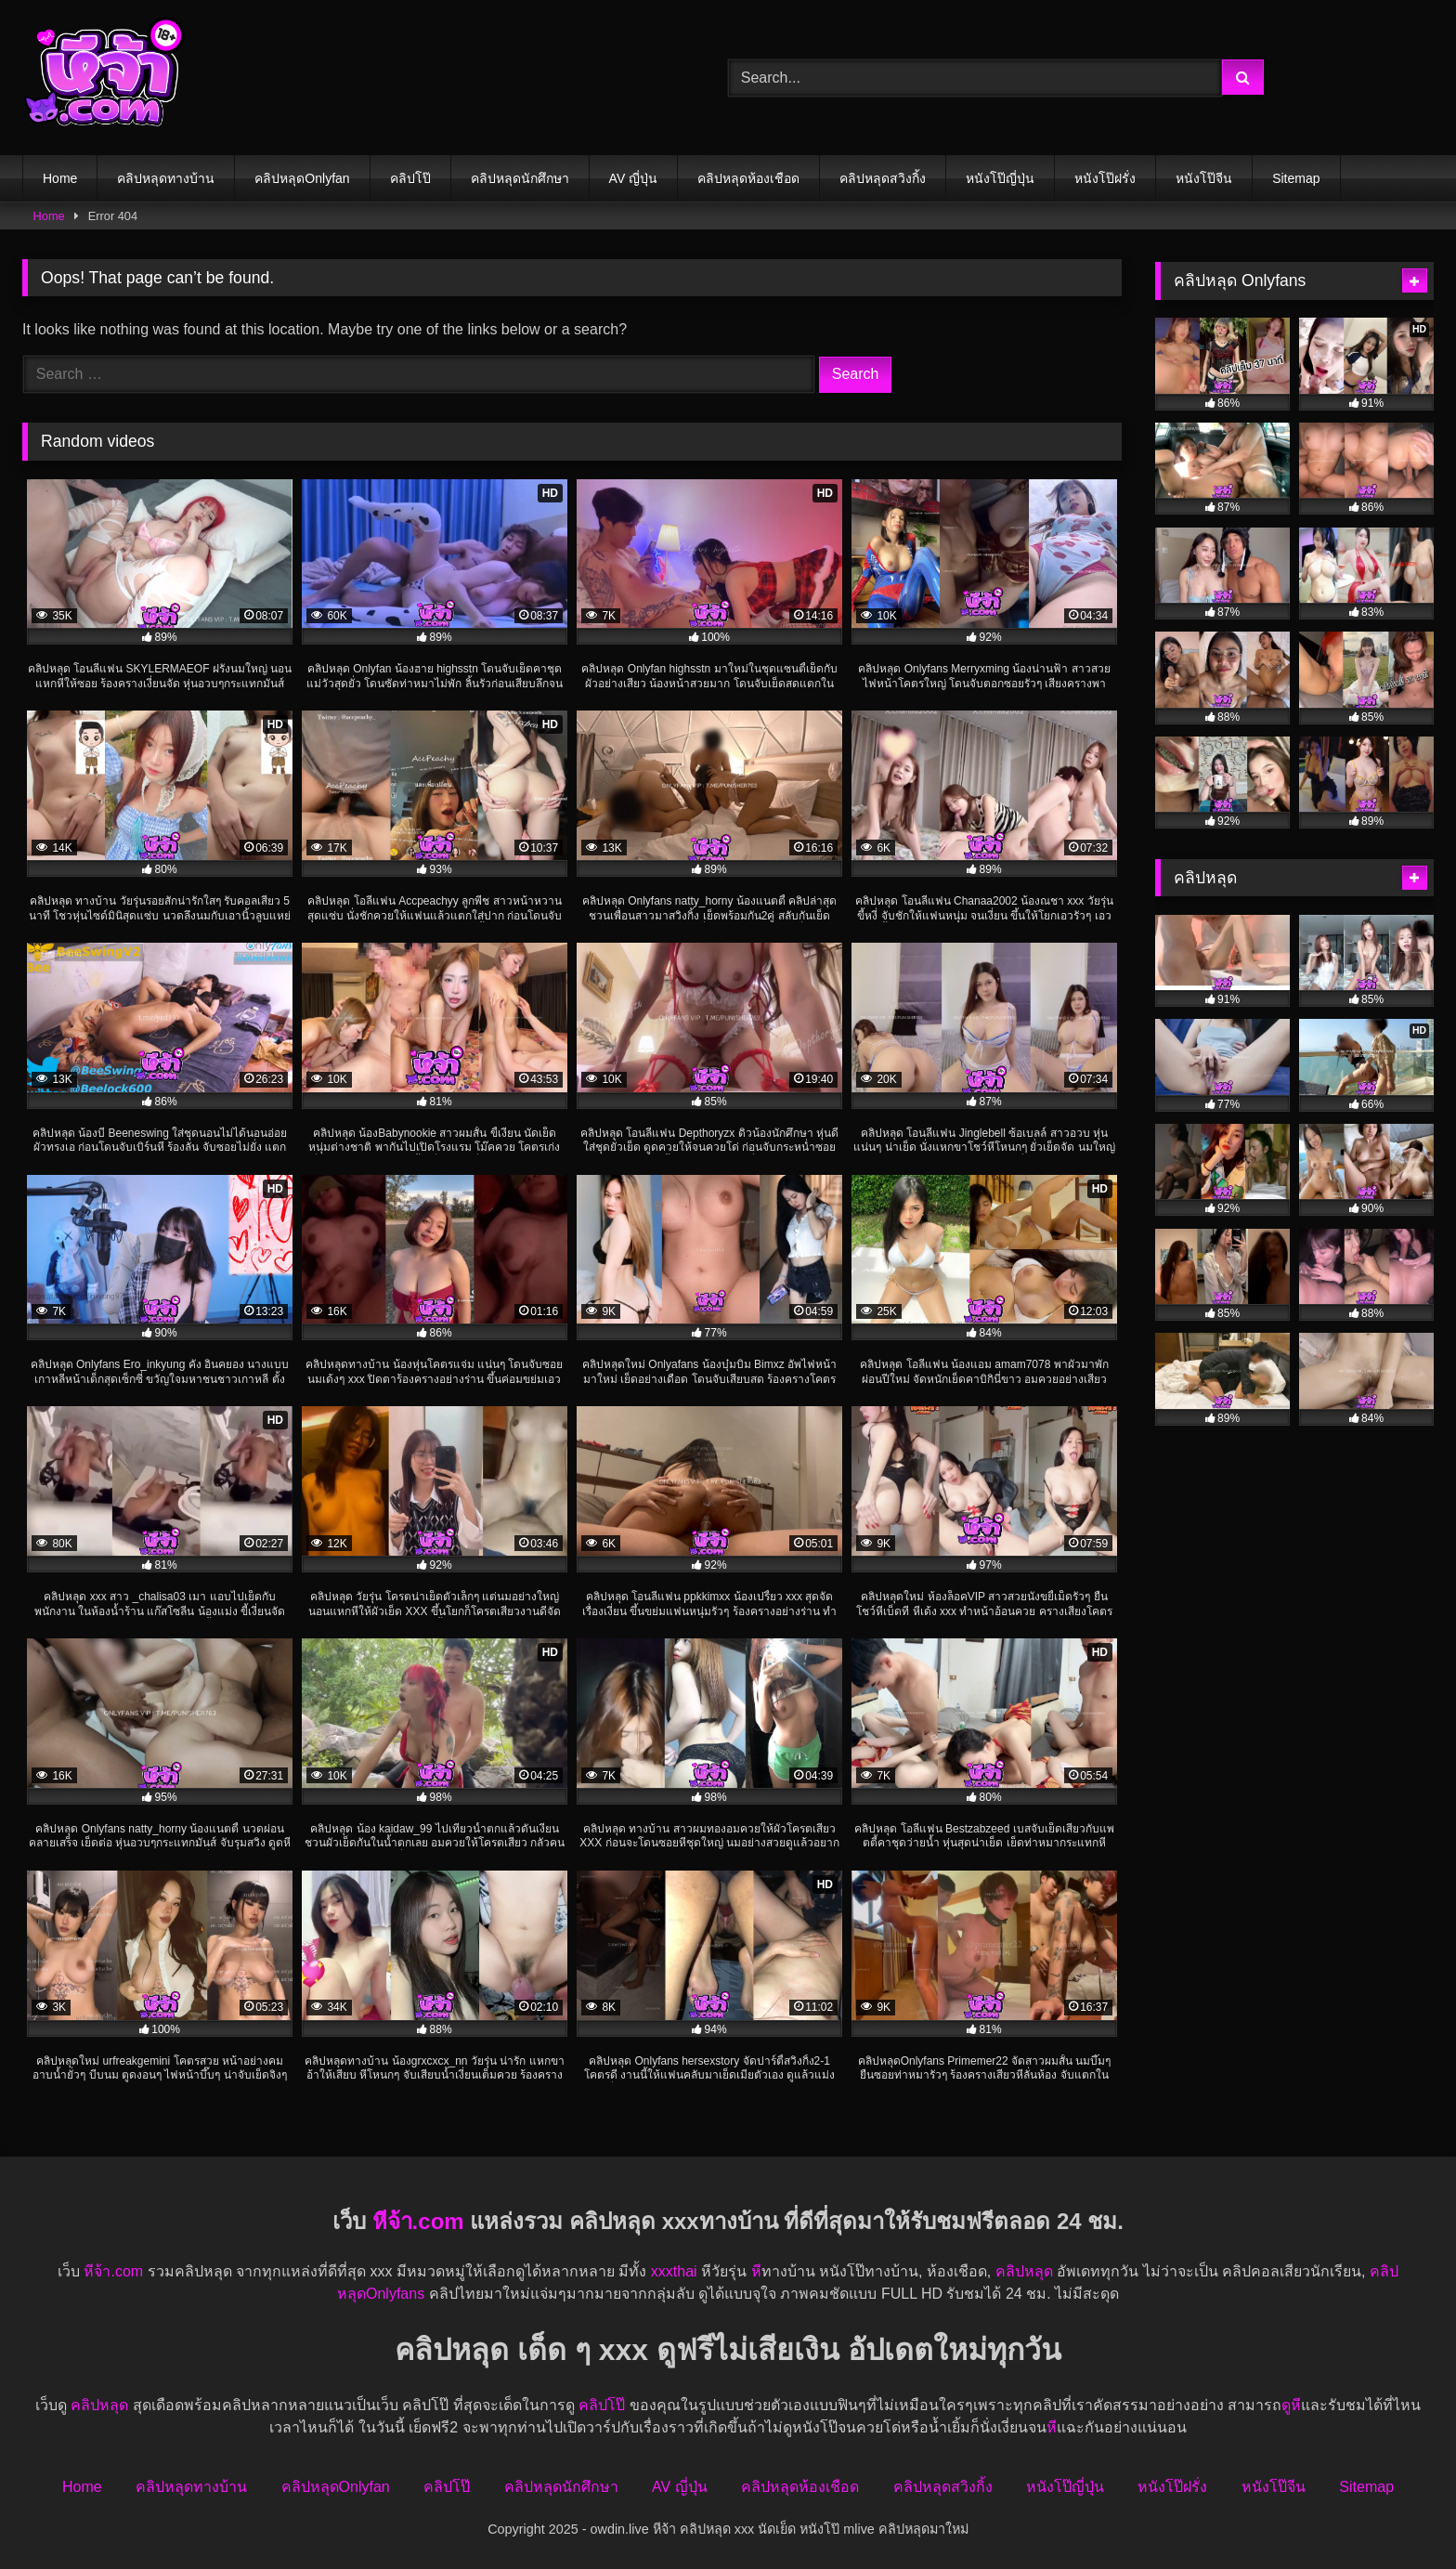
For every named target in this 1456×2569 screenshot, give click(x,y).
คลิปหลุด (1024, 2271)
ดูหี (1291, 2405)
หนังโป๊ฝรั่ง (1105, 178)
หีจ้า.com (418, 2221)
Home (60, 178)
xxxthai (674, 2271)
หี (756, 2271)
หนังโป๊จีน (1204, 178)
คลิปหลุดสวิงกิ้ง (882, 178)
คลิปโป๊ (410, 178)
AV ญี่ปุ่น (633, 178)
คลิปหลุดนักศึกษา (520, 178)
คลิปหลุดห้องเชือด (748, 178)
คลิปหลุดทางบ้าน (165, 178)
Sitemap (1296, 178)
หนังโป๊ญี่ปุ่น (1000, 178)
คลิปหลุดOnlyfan (301, 178)
